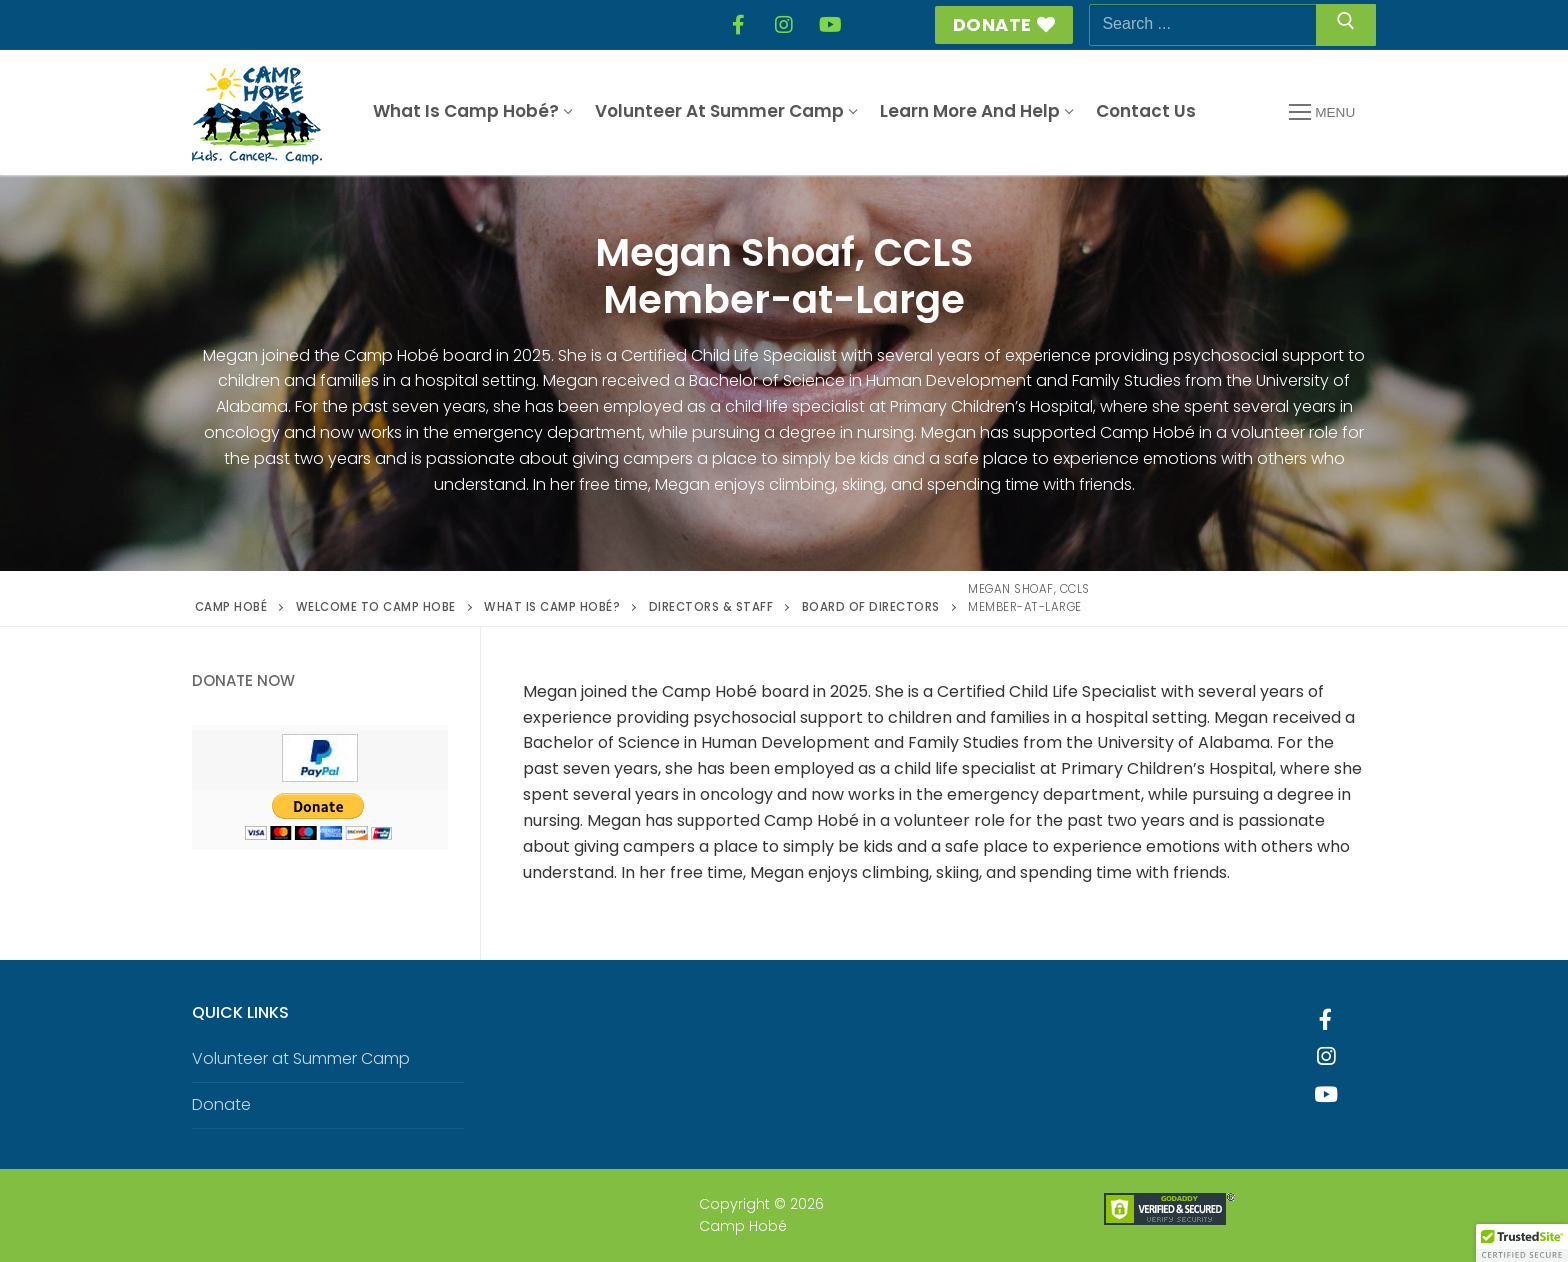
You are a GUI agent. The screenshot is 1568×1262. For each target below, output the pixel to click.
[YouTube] (830, 25)
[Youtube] (1326, 1095)
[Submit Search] (1346, 25)
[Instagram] (784, 25)
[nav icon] (1322, 113)
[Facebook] (738, 25)
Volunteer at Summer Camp (301, 1058)
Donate (1004, 24)
